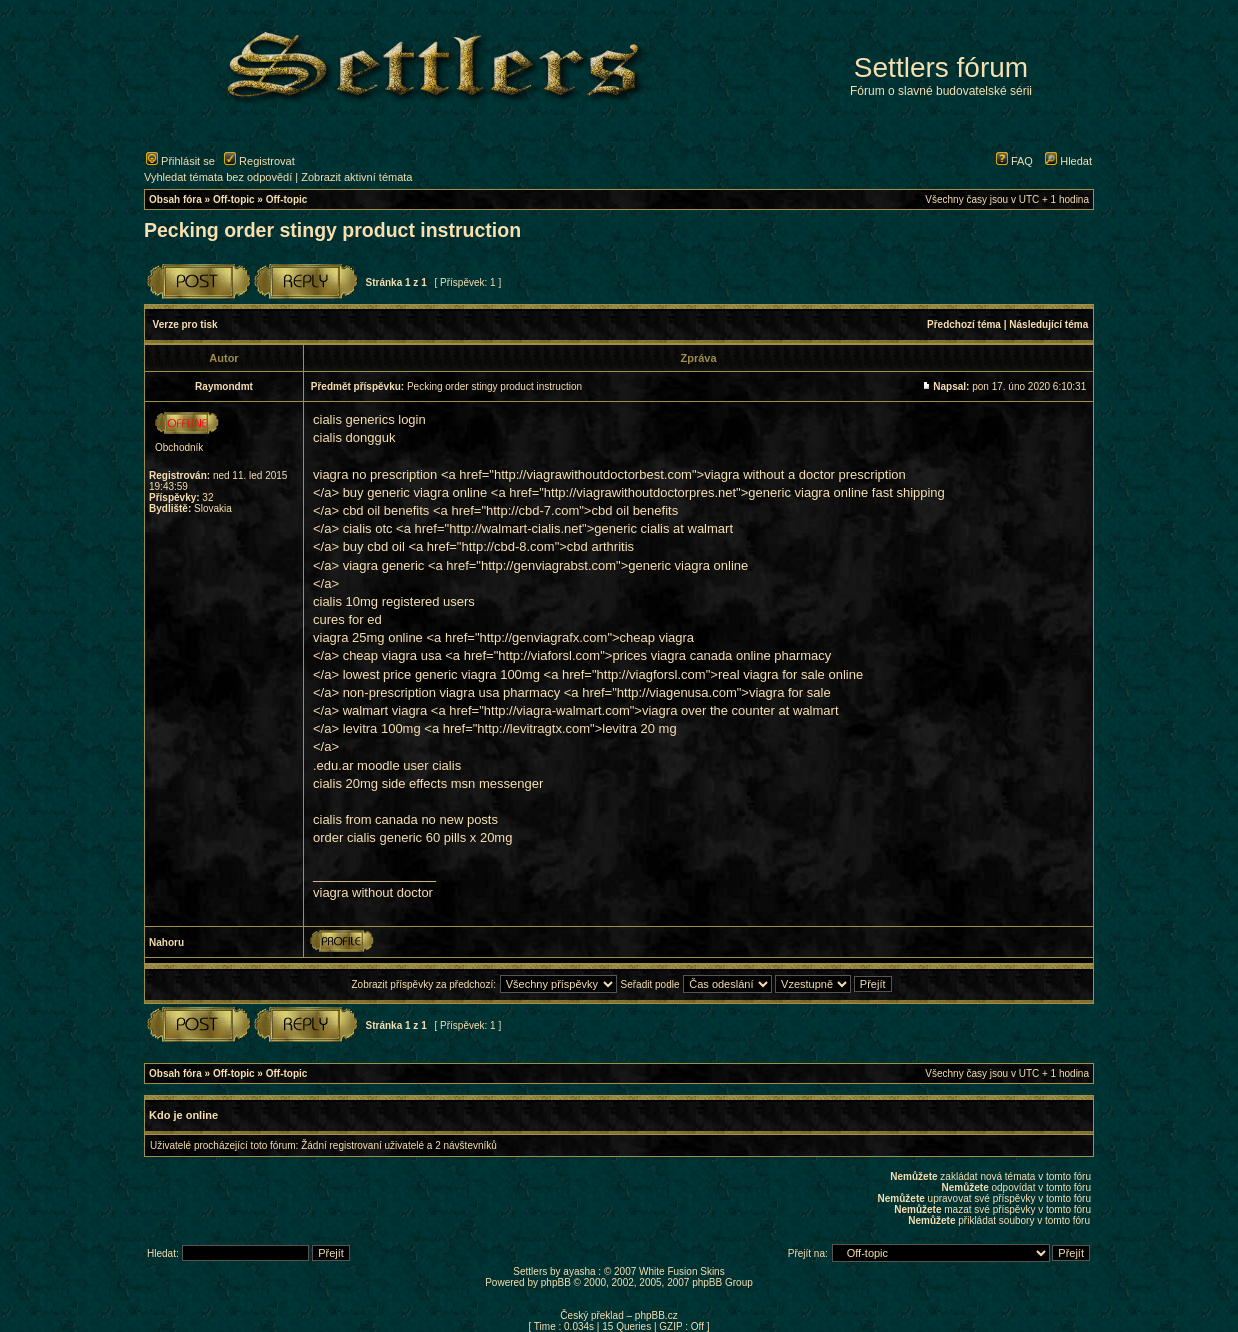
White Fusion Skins (682, 1271)
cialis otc (368, 528)
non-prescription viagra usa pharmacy (452, 692)
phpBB (556, 1282)
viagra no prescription (375, 474)
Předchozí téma (964, 324)
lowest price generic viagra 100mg (441, 674)
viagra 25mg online (368, 637)
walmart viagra (385, 710)
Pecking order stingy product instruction (332, 230)
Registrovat (259, 161)
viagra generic (384, 565)
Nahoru (166, 942)
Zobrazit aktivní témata (356, 177)
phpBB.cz (656, 1315)
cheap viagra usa (392, 655)
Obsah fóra (175, 199)
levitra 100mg (382, 728)
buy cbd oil (374, 546)
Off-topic (234, 199)
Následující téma (1048, 324)
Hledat (1068, 161)
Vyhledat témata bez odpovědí (218, 177)
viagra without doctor (373, 892)
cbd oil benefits (386, 510)
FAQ (1014, 161)
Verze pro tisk (185, 324)
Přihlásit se (180, 161)
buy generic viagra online (415, 492)
